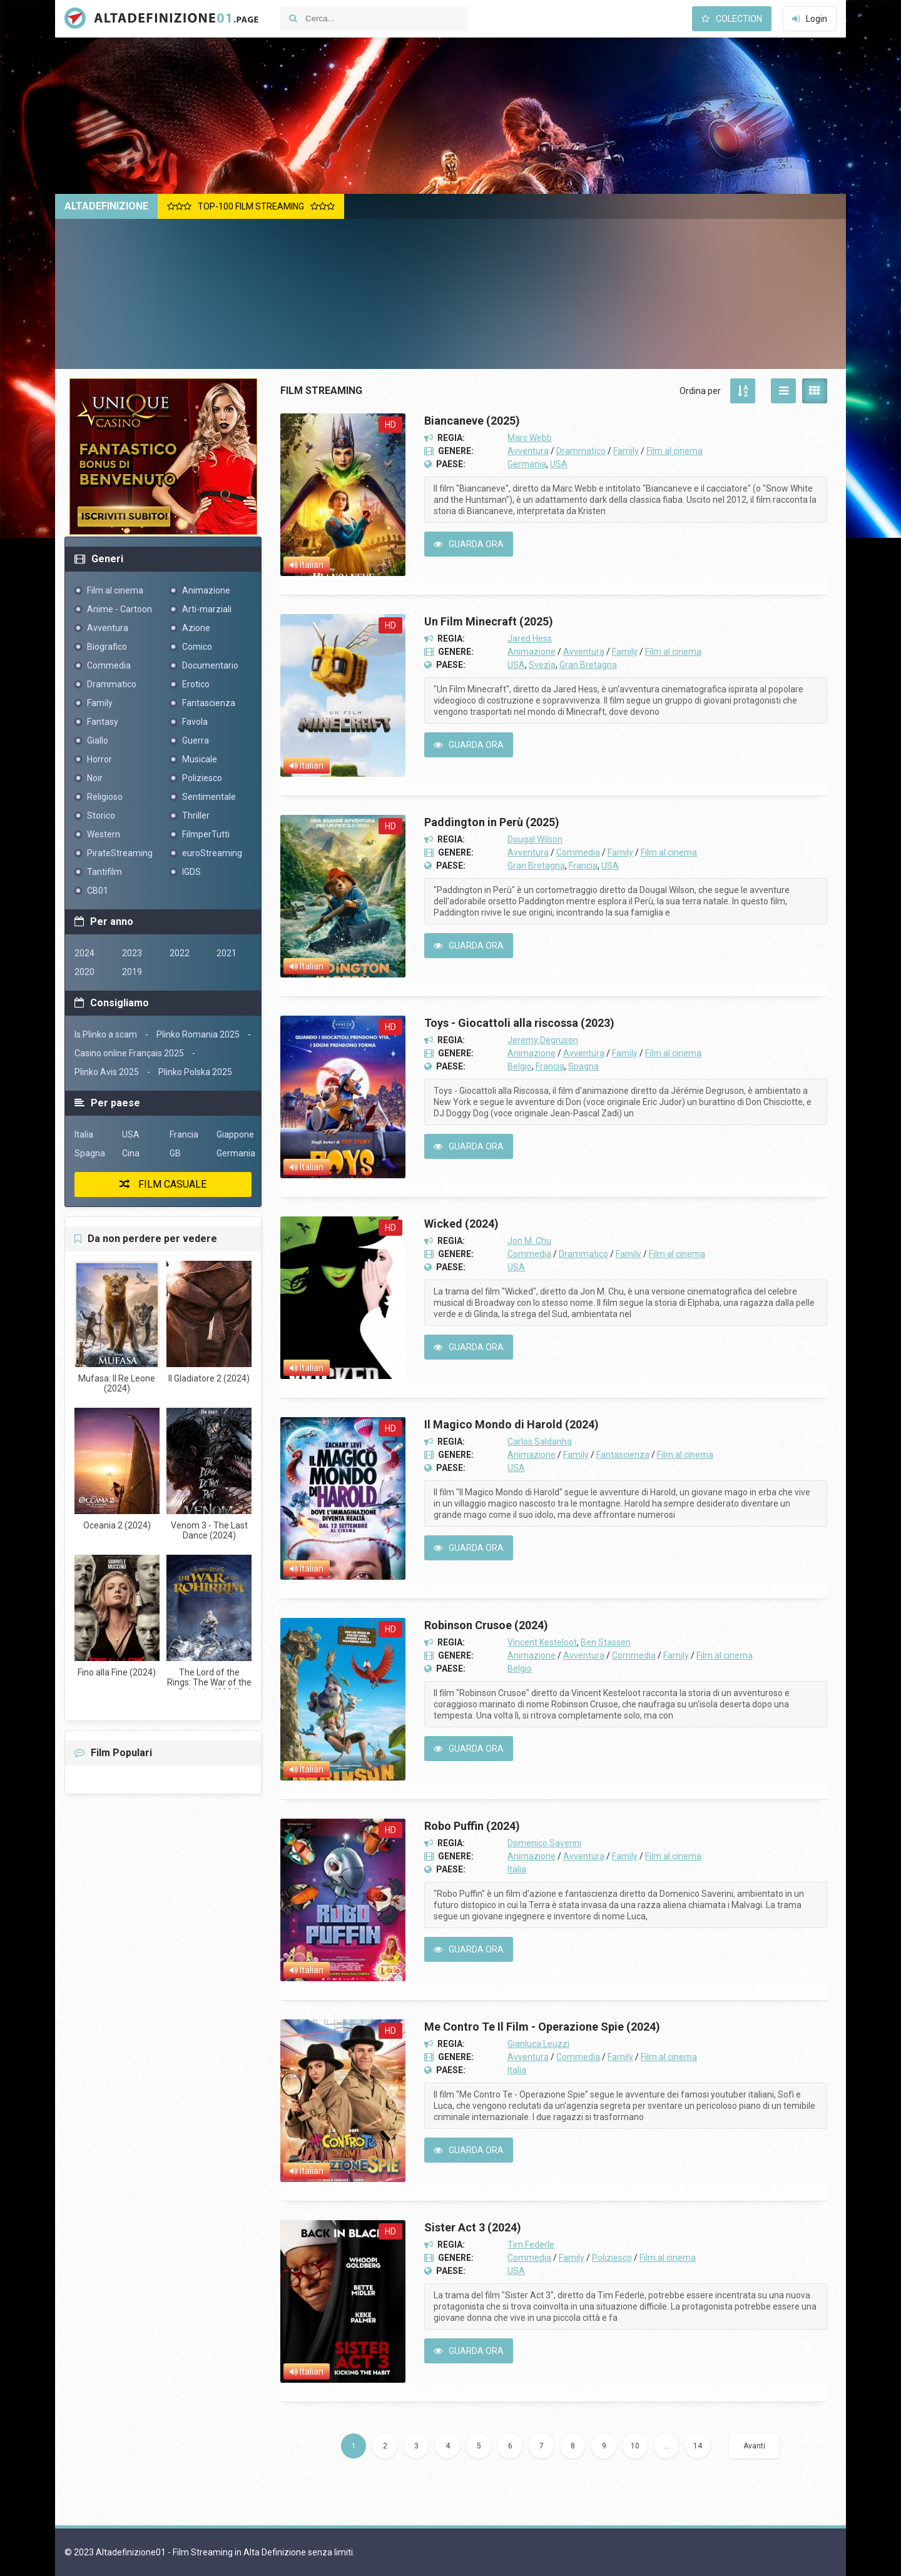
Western (103, 834)
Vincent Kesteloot (542, 1642)
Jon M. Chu (529, 1241)
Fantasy (102, 722)
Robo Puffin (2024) (472, 1825)
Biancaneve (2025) (472, 420)
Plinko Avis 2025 (106, 1072)
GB (175, 1153)
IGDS (191, 872)
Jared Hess (529, 639)
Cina (131, 1153)
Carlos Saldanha (539, 1442)
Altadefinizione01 (158, 19)
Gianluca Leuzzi (538, 2044)
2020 (84, 972)
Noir (95, 778)
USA (559, 464)
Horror (99, 759)
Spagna (583, 1066)
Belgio (519, 1066)
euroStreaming (212, 853)
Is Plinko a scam (105, 1034)
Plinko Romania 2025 (198, 1034)
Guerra (195, 740)
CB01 (97, 891)
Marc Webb (529, 438)
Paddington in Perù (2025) (491, 822)
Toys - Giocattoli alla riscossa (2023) (519, 1022)
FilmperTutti (206, 834)
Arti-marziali (207, 609)
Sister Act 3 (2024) (472, 2227)
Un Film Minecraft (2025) (488, 621)
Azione (196, 628)
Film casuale (163, 1184)
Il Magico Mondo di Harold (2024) (511, 1424)
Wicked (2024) (461, 1223)
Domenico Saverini (544, 1843)
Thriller (196, 816)
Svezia (542, 665)
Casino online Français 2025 (129, 1053)
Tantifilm (104, 872)
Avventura (528, 451)
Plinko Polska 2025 (195, 1072)
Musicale (199, 759)
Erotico (196, 684)
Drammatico (581, 451)
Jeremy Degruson (542, 1040)
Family (626, 451)
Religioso (105, 797)
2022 (180, 953)
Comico (197, 647)
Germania (526, 464)
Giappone (235, 1134)
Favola (195, 722)
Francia (583, 866)
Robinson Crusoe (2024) (486, 1625)
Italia (516, 1869)
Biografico (107, 647)
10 (635, 2446)
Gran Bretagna (588, 665)
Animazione (531, 652)
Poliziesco (612, 2258)
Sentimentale (209, 797)
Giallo (97, 740)
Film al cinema (674, 451)
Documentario (210, 665)
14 (697, 2446)
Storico (101, 816)
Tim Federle (530, 2245)
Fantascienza (622, 1455)
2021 (226, 953)
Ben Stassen (606, 1642)
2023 (132, 953)
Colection (731, 19)
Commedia (578, 852)
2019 (132, 972)
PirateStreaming (120, 853)
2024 (84, 953)
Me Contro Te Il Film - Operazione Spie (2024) (542, 2026)
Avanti (754, 2446)
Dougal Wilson (534, 839)
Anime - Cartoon (119, 609)
